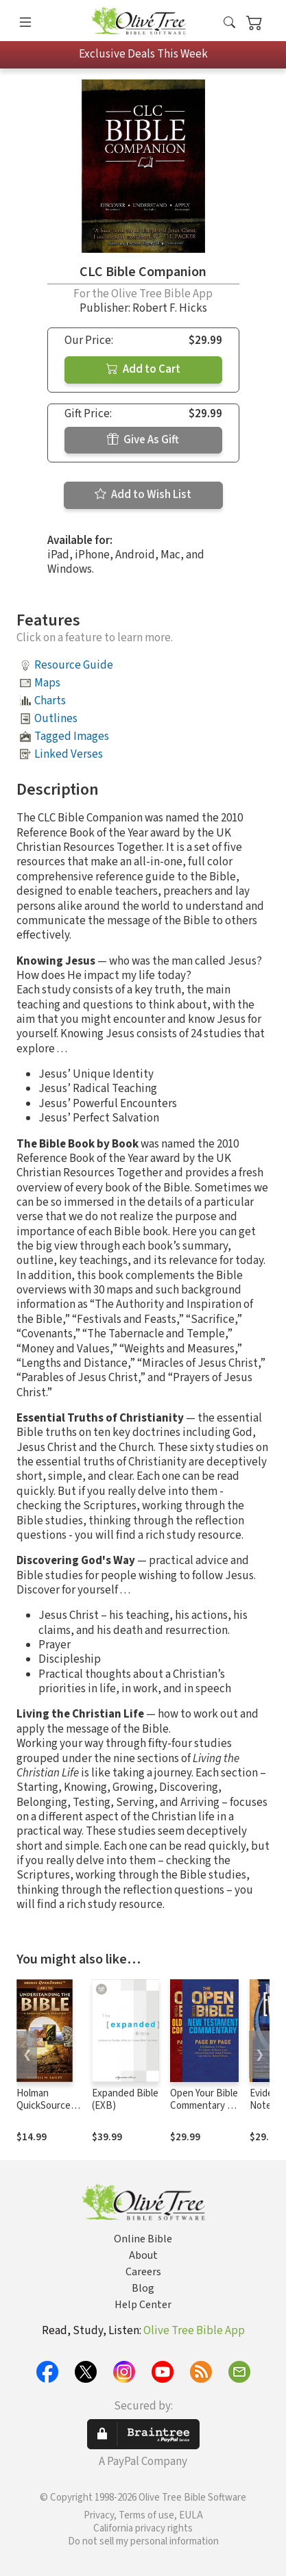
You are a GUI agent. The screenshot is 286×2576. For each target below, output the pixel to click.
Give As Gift (143, 440)
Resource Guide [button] (73, 665)
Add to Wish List (143, 494)
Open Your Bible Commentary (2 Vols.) (204, 2106)
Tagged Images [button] (71, 736)
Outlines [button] (56, 718)
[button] (229, 23)
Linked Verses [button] (68, 754)
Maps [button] (47, 683)
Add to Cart (143, 369)
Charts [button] (50, 701)
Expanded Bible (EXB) (125, 2100)
